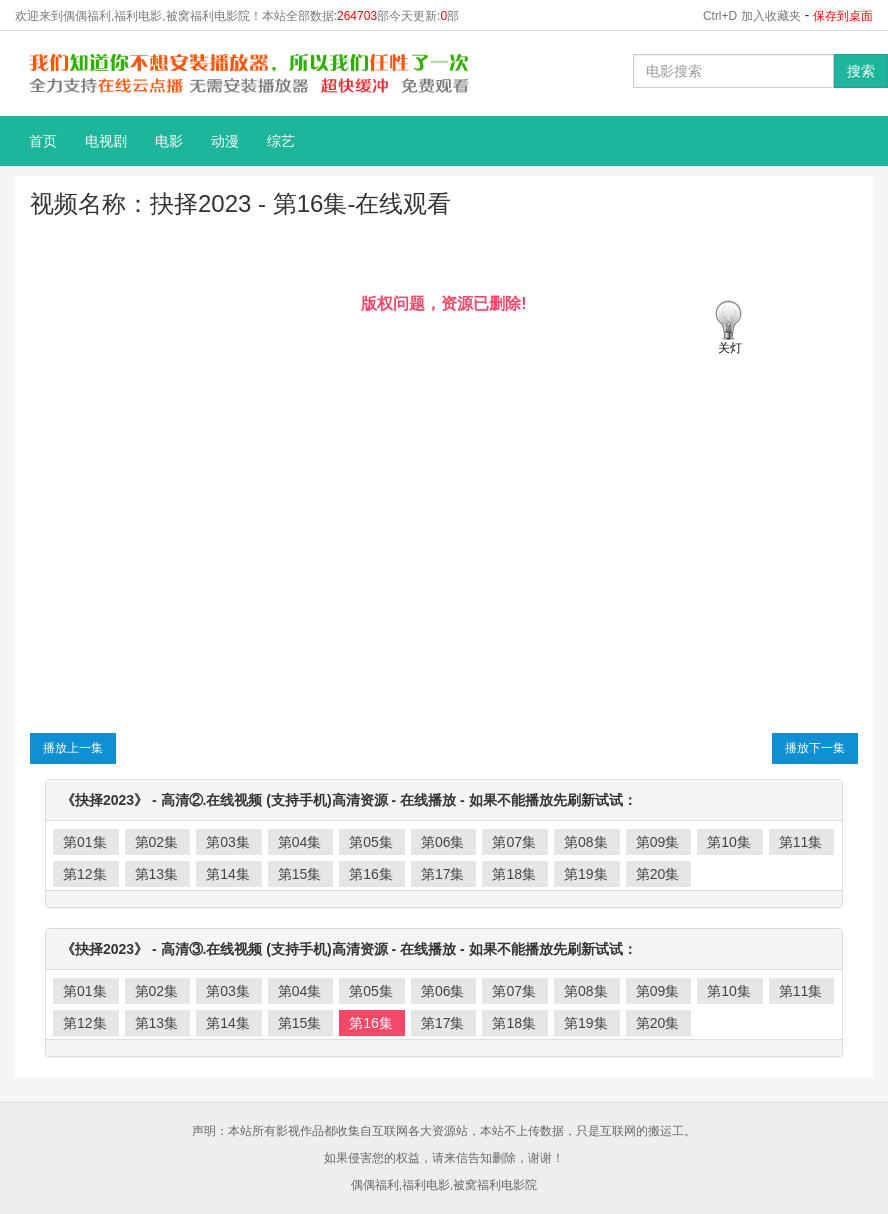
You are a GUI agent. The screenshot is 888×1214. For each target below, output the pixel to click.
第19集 (586, 874)
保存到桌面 (843, 16)
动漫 (225, 141)
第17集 (443, 874)
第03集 (228, 842)
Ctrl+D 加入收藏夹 (752, 16)
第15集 (300, 874)
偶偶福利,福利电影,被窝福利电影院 (444, 1185)
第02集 (157, 842)
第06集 (443, 842)
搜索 (861, 71)
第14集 (228, 874)
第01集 (85, 842)
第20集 (658, 874)
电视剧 (106, 141)
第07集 (514, 842)
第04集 (300, 842)
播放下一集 (815, 748)
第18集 (514, 874)
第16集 (371, 874)
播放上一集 (73, 748)
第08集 (586, 842)
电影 (169, 141)
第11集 (801, 842)
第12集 (85, 874)
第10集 (729, 842)
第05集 (371, 842)
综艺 (281, 141)
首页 (43, 141)
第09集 (658, 842)
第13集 (157, 874)
